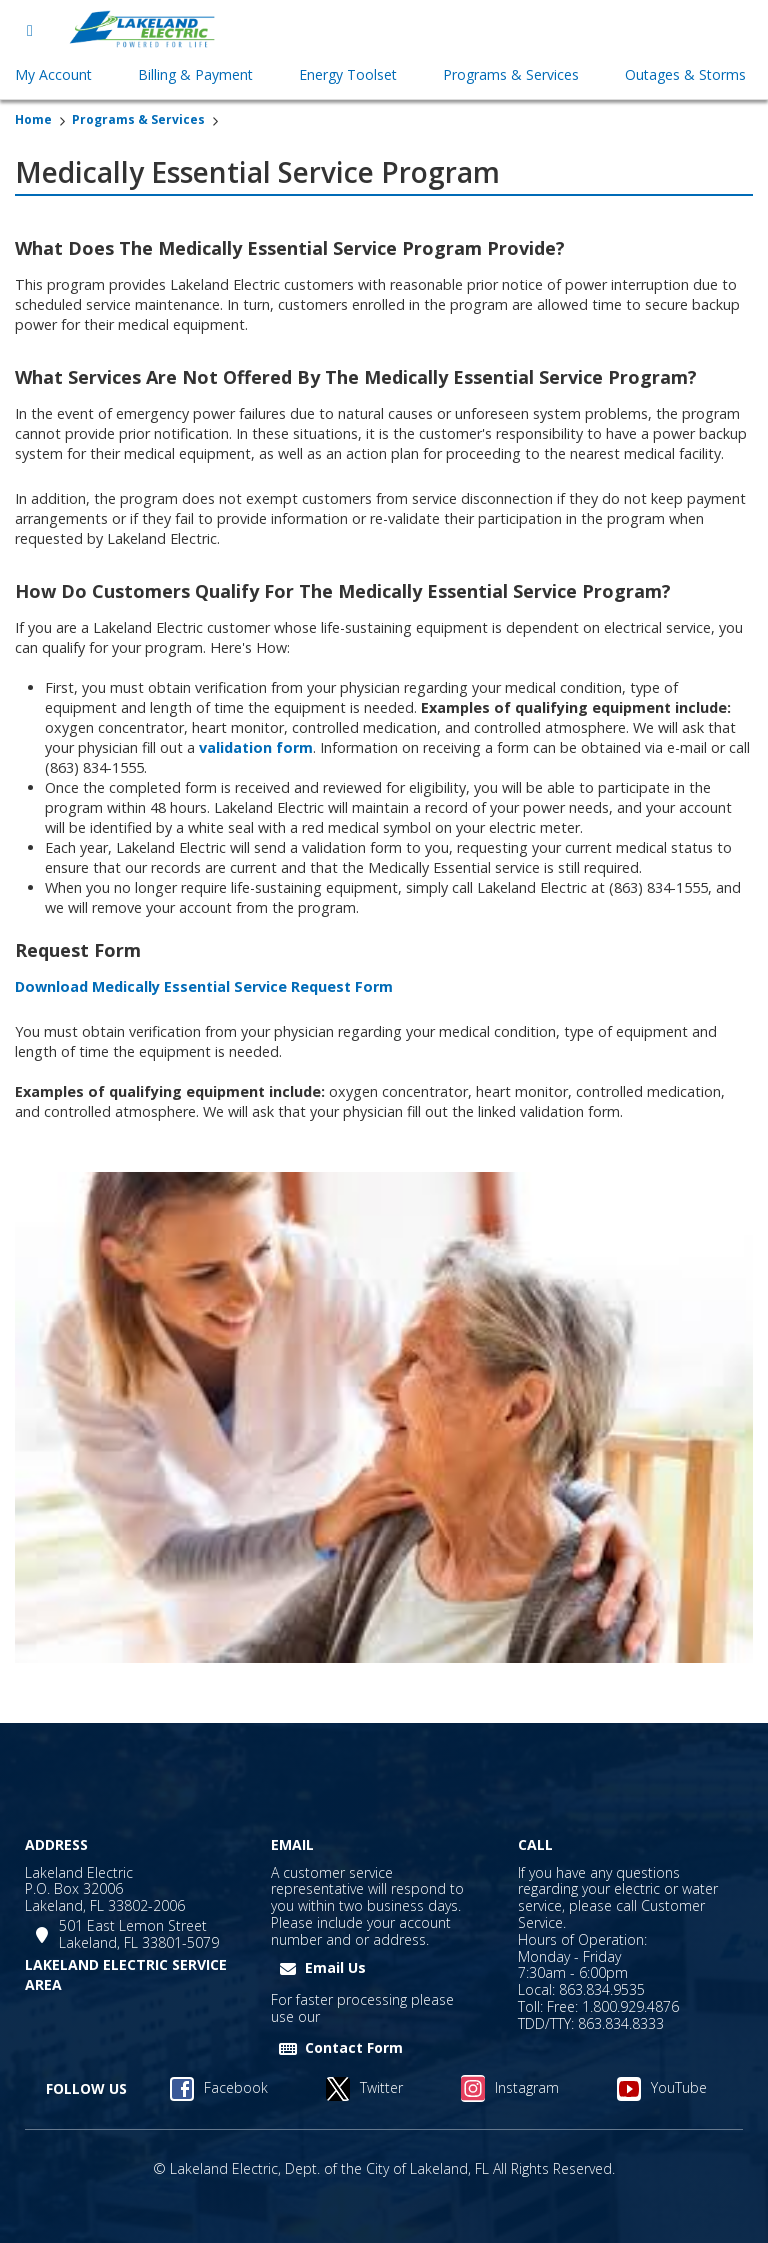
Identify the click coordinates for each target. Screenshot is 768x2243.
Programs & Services (138, 119)
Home (33, 119)
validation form (256, 747)
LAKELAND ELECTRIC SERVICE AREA (126, 1974)
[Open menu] (30, 30)
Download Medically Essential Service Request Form (204, 986)
